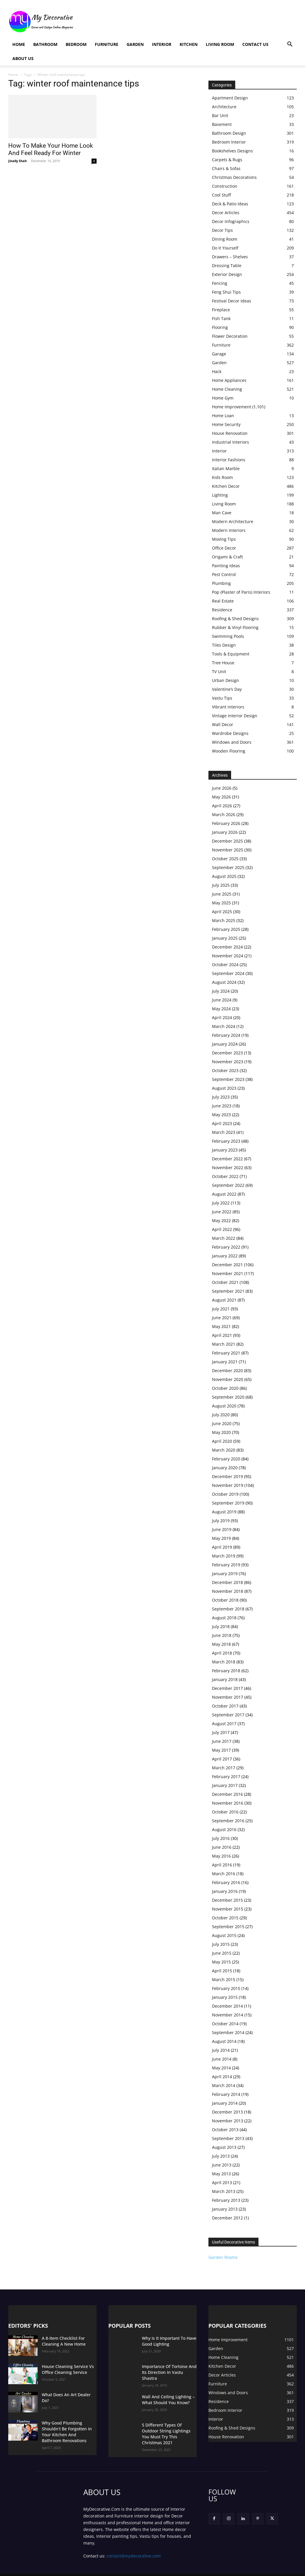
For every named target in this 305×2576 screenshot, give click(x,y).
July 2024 (221, 991)
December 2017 (227, 1688)
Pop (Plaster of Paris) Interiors (241, 592)
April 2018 (222, 1653)
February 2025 (226, 929)
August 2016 (224, 1829)
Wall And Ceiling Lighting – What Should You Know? (169, 2397)
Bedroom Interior (229, 142)
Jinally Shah (17, 161)
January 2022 (225, 1256)
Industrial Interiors (230, 442)
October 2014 (225, 2023)
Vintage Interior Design (234, 715)
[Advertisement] (189, 21)
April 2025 (222, 911)
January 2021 (225, 1361)
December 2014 (227, 2006)
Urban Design (225, 680)
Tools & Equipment (230, 654)
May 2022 (221, 1220)
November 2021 (227, 1273)
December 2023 (227, 1053)
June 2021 (221, 1317)
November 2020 (227, 1379)
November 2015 (227, 1909)
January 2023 (225, 1150)
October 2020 (225, 1388)
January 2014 (225, 2103)
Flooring (220, 327)
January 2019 (225, 1573)
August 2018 (224, 1617)
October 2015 (225, 1918)
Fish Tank (221, 318)
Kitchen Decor (226, 486)
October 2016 (225, 1812)
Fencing (219, 283)
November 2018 (227, 1591)
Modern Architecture (232, 521)
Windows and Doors (231, 742)
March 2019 (223, 1556)
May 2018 (221, 1644)
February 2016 (226, 1882)
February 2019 (226, 1564)
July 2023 (221, 1097)
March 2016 (223, 1873)
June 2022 (221, 1211)
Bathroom (45, 44)
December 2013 (227, 2112)
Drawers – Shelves (230, 256)
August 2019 (224, 1512)
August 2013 (224, 2147)
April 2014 (222, 2076)
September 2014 (228, 2032)
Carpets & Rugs (227, 159)
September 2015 (228, 1926)
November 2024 (227, 955)
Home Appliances (229, 380)
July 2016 (221, 1838)
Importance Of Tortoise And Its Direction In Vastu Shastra (168, 2369)
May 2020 (221, 1432)
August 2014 (224, 2041)
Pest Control (224, 574)
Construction (224, 186)
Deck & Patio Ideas (230, 204)
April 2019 (222, 1547)
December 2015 (227, 1900)
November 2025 (227, 850)
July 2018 (221, 1626)
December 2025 (227, 841)
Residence (222, 610)
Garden (135, 44)
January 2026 (225, 832)
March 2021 (223, 1344)
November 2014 (227, 2015)
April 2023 (222, 1123)
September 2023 (228, 1079)
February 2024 (226, 1035)
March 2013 (223, 2191)
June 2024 (221, 1000)
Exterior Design (227, 274)
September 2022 (228, 1185)
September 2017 (228, 1715)
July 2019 (221, 1520)
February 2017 (226, 1776)
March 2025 (223, 920)
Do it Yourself (225, 248)
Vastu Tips (222, 698)
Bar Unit (220, 115)
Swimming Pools (228, 636)
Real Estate (223, 601)
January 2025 (225, 938)
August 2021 (224, 1300)
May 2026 (221, 797)
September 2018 (228, 1609)
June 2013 (221, 2165)
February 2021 (226, 1353)
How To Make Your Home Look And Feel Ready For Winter (50, 149)
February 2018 (226, 1670)
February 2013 (226, 2200)
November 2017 (227, 1697)
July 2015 (221, 1944)
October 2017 (225, 1706)
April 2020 (222, 1441)
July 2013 (221, 2156)
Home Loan (223, 415)
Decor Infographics (230, 221)
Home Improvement (231, 407)
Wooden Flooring (228, 751)
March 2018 (223, 1662)
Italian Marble (226, 468)
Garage (219, 354)
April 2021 (222, 1335)
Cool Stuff (221, 195)
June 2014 (221, 2059)
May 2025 (221, 903)
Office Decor (224, 548)
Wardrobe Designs (230, 733)
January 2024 (225, 1044)
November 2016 (227, 1803)
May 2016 (221, 1856)
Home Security (226, 424)
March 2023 (223, 1132)
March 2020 (223, 1450)
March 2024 (223, 1026)
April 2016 (222, 1865)
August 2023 (224, 1088)
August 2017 (224, 1723)
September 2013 (228, 2138)
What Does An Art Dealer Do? (66, 2394)
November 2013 (227, 2121)
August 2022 (224, 1194)
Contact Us (255, 44)
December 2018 (227, 1582)
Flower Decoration (230, 336)
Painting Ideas (226, 565)
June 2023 (221, 1106)
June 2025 (221, 894)
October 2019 (225, 1494)
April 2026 (222, 805)
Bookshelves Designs (232, 151)
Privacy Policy (95, 2570)
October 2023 (225, 1070)
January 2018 (225, 1679)
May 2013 (221, 2173)
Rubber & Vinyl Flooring (235, 627)
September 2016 (228, 1820)
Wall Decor (222, 724)
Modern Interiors (229, 530)
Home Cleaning (227, 389)
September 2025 (228, 867)
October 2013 (225, 2129)
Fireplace (221, 309)
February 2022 (226, 1247)
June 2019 (221, 1529)
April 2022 (222, 1229)
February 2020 (226, 1459)
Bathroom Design (229, 133)
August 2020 (224, 1406)
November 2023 (227, 1061)
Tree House (223, 662)
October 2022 (225, 1176)
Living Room (220, 44)
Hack (216, 371)
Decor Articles (225, 212)
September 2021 (228, 1291)
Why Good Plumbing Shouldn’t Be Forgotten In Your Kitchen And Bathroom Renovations (67, 2428)
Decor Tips (222, 230)
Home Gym (222, 398)
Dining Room (224, 239)
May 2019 (221, 1538)
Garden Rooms (223, 2257)
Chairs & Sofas (226, 168)
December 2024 (227, 947)
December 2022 (227, 1158)
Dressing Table (226, 265)
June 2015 (221, 1953)
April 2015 (222, 1970)
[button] (290, 45)
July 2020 (221, 1414)
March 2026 (223, 814)
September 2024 (228, 973)
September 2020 (228, 1397)
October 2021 (225, 1282)
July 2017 (221, 1732)
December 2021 (227, 1264)
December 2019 (227, 1476)
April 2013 (222, 2182)
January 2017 (225, 1785)
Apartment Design (230, 98)
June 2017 (221, 1741)
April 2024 (222, 1017)
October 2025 (225, 858)
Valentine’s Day (227, 689)
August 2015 (224, 1935)
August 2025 (224, 876)
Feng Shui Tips (226, 292)
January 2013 (225, 2209)
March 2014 (223, 2085)
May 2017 (221, 1750)
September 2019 (228, 1503)
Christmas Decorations (234, 177)
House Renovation (230, 433)
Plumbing (221, 583)
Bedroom (76, 44)
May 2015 (221, 1962)
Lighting (220, 495)
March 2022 (223, 1238)
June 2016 (221, 1847)
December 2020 (227, 1370)
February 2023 (226, 1141)
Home (18, 44)
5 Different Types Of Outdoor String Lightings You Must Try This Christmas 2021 (167, 2428)
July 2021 (221, 1309)
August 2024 (224, 982)
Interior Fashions (228, 459)
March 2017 (223, 1767)
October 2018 (225, 1600)
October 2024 (225, 964)
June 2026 (221, 788)
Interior (161, 44)
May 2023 (221, 1114)
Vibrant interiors (228, 707)
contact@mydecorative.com (134, 2546)
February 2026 (226, 823)
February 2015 (226, 1988)
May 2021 (221, 1326)
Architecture (224, 106)
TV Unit (219, 671)
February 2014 (226, 2094)
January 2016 (225, 1891)
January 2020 (225, 1467)
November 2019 (227, 1485)
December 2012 (227, 2218)
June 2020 (221, 1423)
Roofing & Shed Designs (235, 618)
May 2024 (221, 1008)
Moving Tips (224, 539)
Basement (222, 124)
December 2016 (227, 1794)
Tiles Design (224, 645)
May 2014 (221, 2068)
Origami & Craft (227, 557)
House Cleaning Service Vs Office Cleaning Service (64, 2369)
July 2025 (221, 885)
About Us (23, 58)
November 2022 (227, 1167)
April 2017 (222, 1759)
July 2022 (221, 1203)
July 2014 (221, 2050)
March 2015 (223, 1979)
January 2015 (225, 1997)
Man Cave (221, 512)
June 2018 (221, 1635)
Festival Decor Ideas (231, 301)
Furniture (106, 44)
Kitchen (189, 44)
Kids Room (222, 477)
